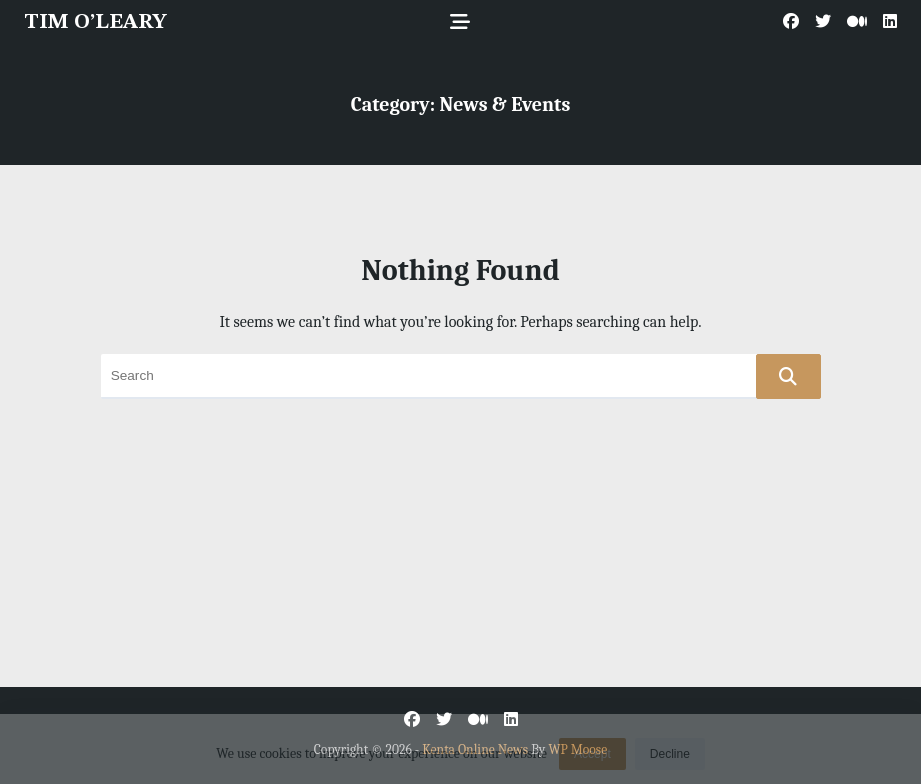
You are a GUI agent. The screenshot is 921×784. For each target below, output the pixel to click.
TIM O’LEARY (95, 22)
